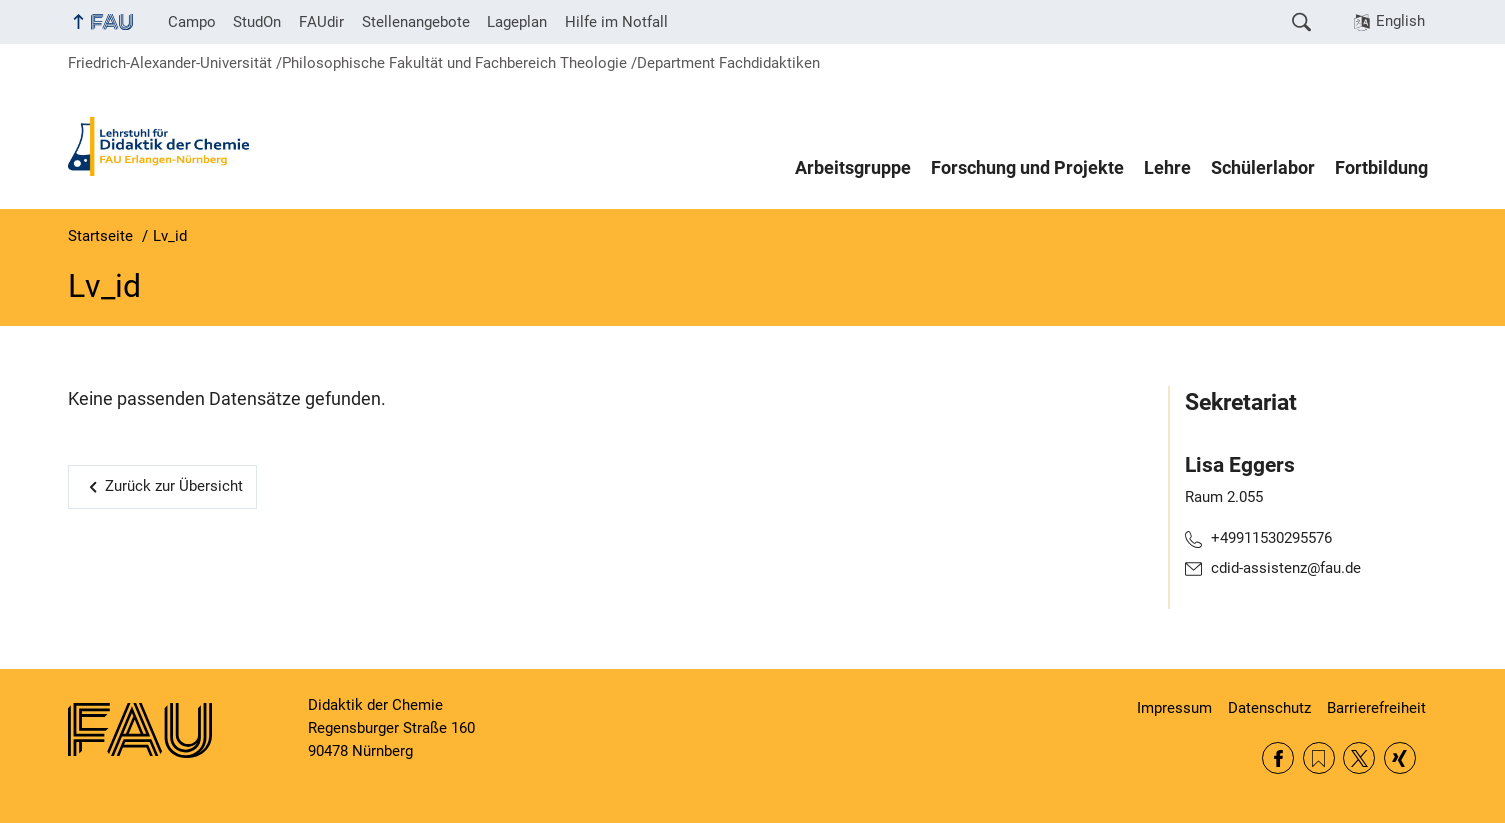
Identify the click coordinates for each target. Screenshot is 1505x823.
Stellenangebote (416, 22)
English (1400, 21)
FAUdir (321, 22)
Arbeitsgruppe (853, 168)
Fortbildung (1381, 168)
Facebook (1278, 758)
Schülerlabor (1263, 168)
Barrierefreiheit (1376, 708)
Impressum (1174, 708)
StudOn (257, 22)
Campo (192, 22)
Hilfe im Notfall (616, 22)
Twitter (1359, 758)
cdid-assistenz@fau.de (1286, 568)
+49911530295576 (1271, 538)
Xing (1400, 758)
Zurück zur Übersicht (174, 486)
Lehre (1167, 168)
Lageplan (517, 22)
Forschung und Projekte (1027, 168)
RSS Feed (1319, 758)
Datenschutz (1269, 708)
